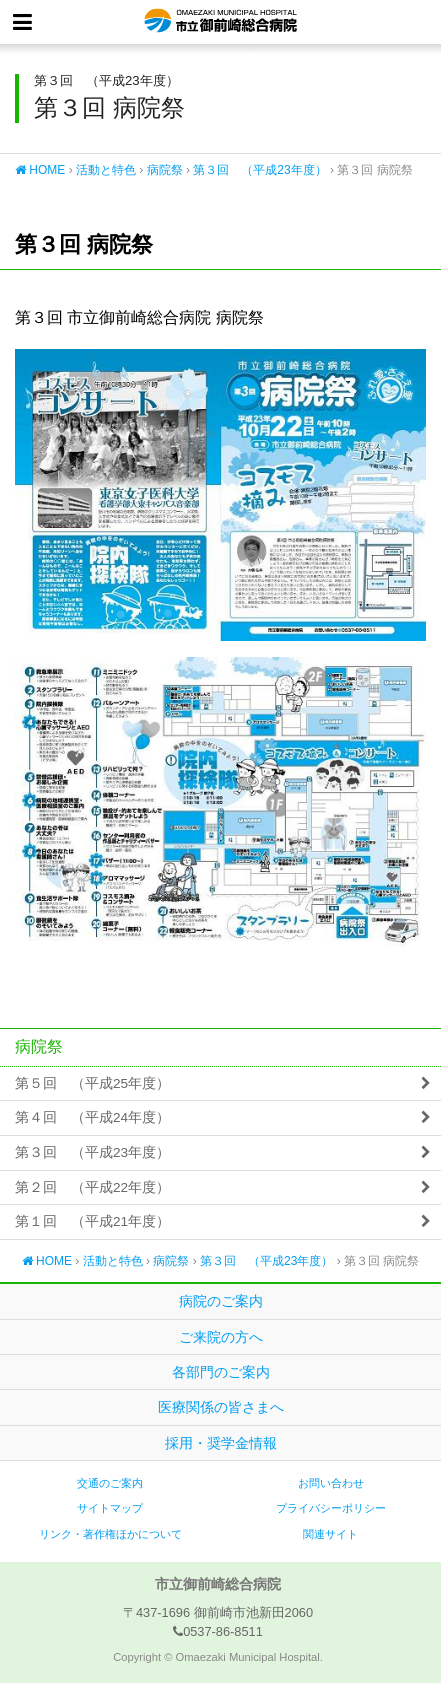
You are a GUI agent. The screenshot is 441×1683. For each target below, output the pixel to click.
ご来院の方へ (221, 1337)
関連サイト (330, 1534)
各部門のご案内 (221, 1372)
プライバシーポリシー (331, 1508)
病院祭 (165, 170)
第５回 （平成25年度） (92, 1083)
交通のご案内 (110, 1483)
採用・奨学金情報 (221, 1443)
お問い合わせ (331, 1483)
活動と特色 (106, 170)
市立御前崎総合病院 (220, 22)
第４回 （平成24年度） (92, 1117)
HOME (40, 170)
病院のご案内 (221, 1301)
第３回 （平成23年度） (259, 170)
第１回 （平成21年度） (92, 1221)
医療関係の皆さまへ (221, 1407)
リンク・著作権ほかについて (110, 1534)
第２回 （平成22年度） (92, 1187)
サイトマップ (110, 1508)
